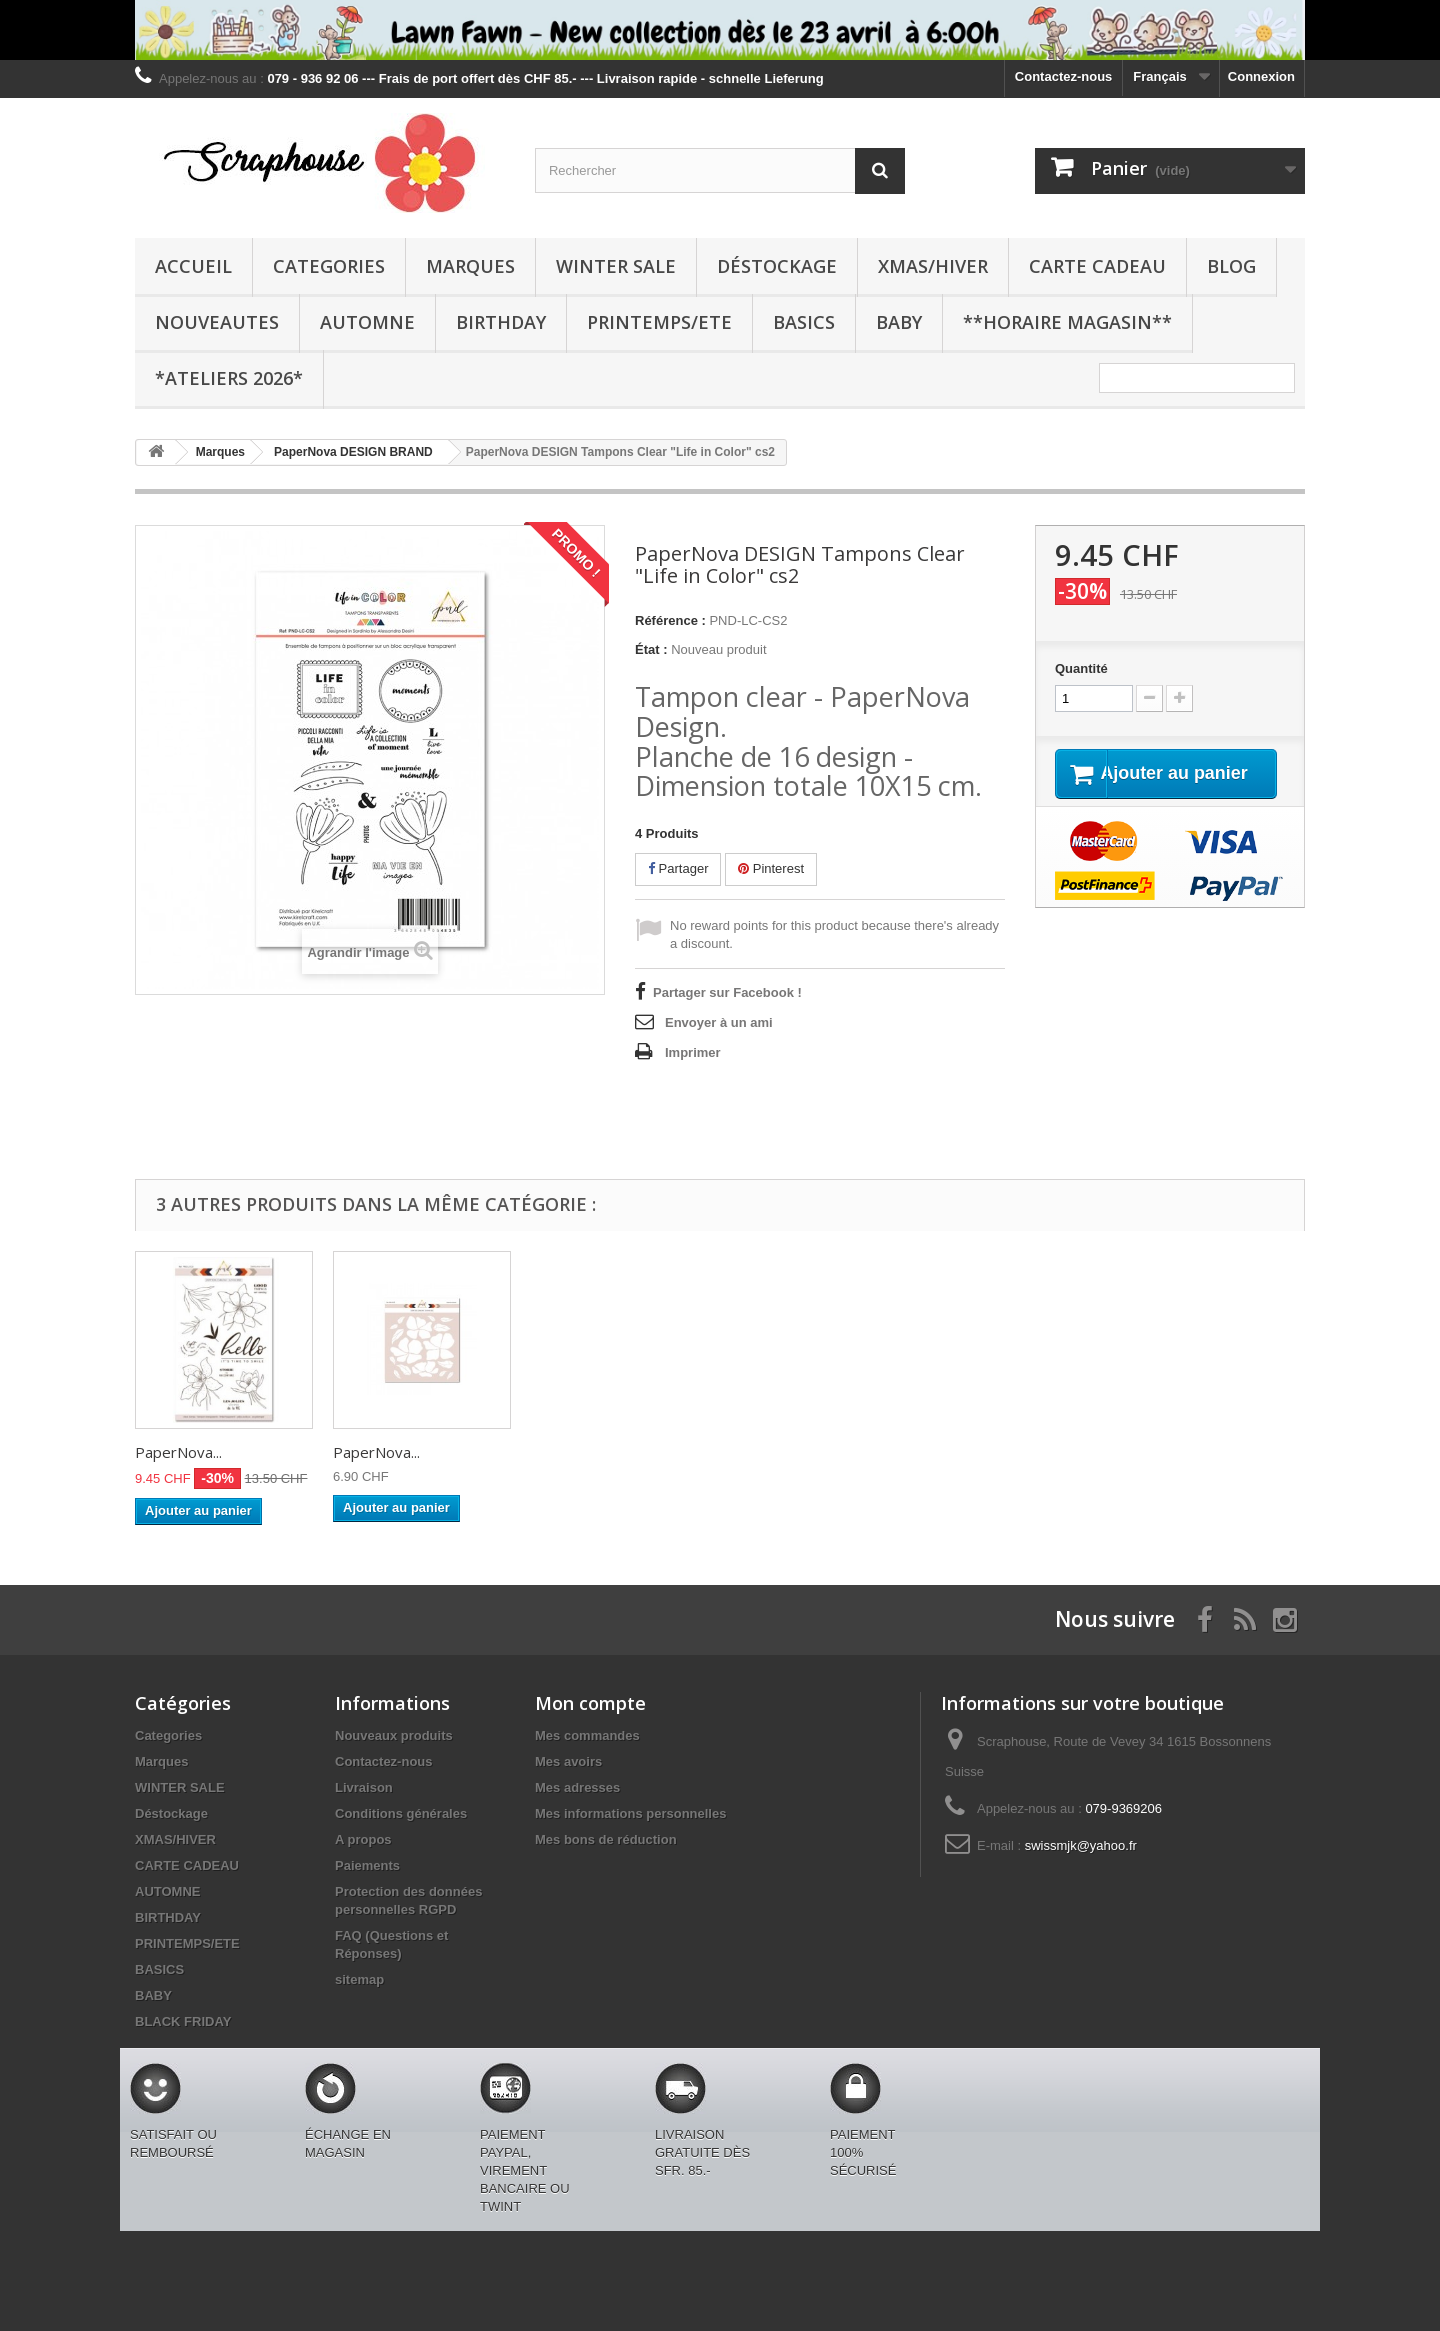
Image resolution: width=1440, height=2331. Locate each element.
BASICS (804, 322)
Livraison (364, 1787)
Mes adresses (577, 1787)
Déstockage (777, 266)
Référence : (670, 620)
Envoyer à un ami (719, 1022)
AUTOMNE (367, 322)
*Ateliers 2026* (229, 378)
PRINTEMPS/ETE (659, 322)
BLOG (1231, 266)
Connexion (1261, 76)
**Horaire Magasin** (1067, 322)
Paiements (367, 1865)
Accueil (193, 266)
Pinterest (771, 868)
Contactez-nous (1064, 76)
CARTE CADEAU (1097, 266)
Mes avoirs (568, 1761)
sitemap (359, 1979)
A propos (363, 1839)
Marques (470, 266)
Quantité (1081, 668)
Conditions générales (401, 1813)
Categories (329, 266)
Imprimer (693, 1052)
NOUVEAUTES (217, 322)
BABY (899, 322)
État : (651, 649)
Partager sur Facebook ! (727, 992)
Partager (678, 868)
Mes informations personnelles (630, 1813)
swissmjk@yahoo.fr (1081, 1845)
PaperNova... (178, 1452)
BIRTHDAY (501, 322)
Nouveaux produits (394, 1735)
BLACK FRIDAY (183, 2021)
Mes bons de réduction (606, 1839)
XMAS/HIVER (933, 266)
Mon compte (590, 1703)
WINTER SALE (616, 266)
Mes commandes (587, 1735)
